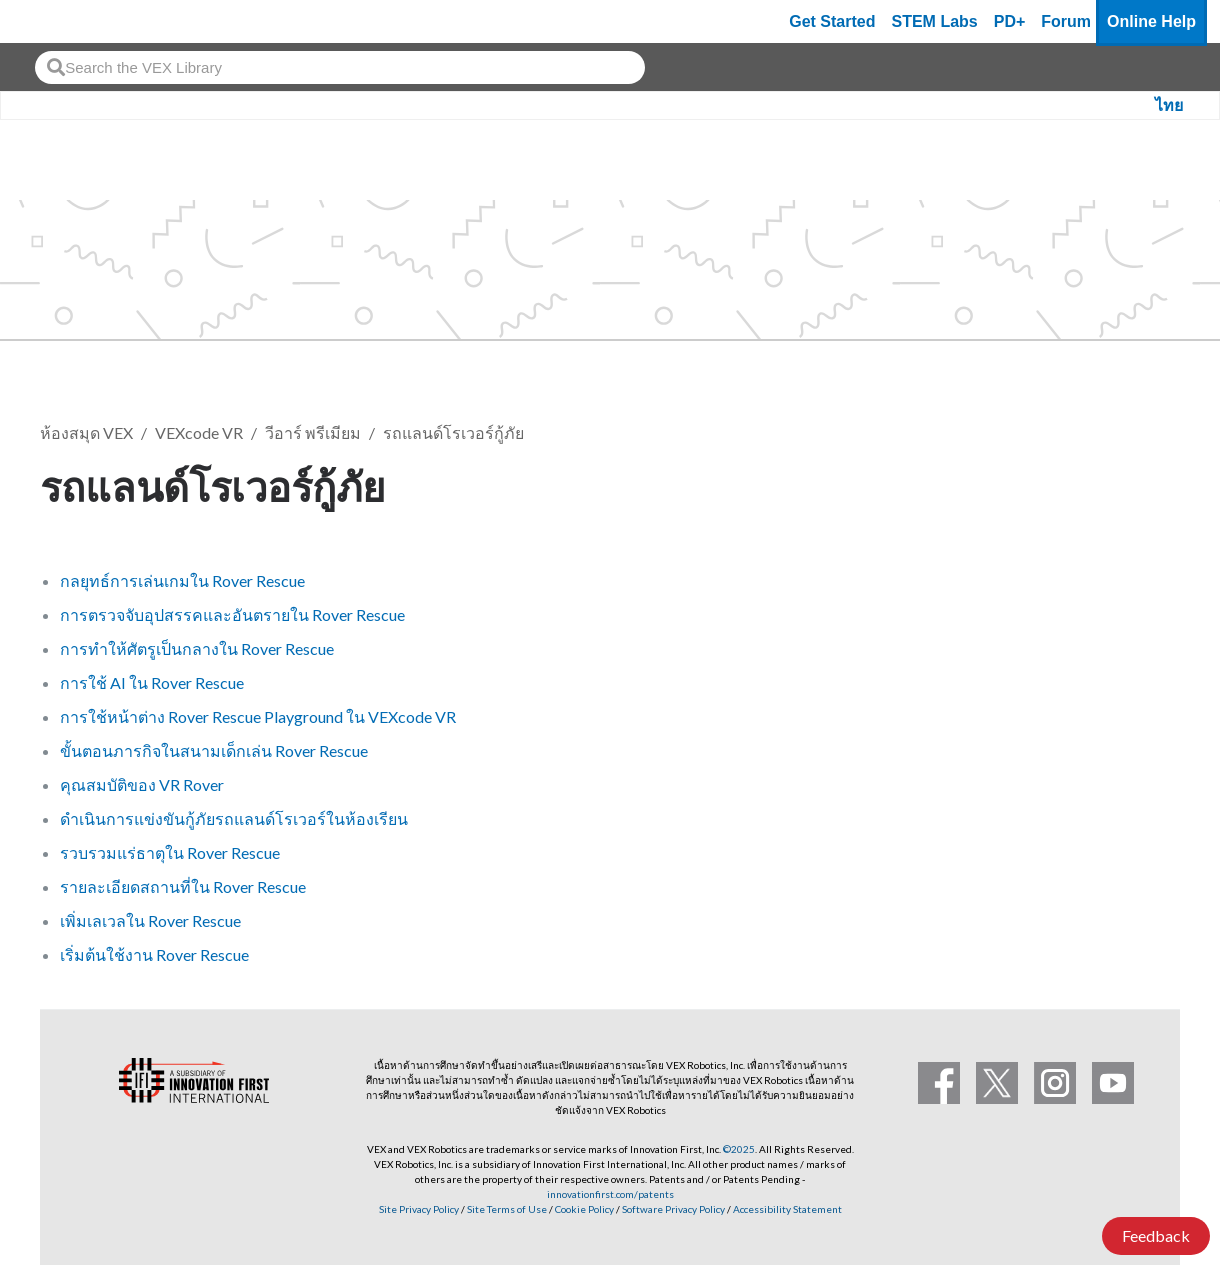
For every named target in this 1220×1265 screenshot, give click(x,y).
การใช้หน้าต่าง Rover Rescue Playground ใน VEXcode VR (258, 716)
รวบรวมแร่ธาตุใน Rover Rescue (170, 852)
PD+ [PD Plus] (1010, 21)
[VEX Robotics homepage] (54, 21)
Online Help (1151, 21)
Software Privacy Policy (673, 1209)
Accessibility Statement (787, 1209)
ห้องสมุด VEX (86, 432)
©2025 (739, 1149)
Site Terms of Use (506, 1209)
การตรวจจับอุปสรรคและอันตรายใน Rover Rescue (232, 614)
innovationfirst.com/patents (610, 1194)
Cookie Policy (584, 1209)
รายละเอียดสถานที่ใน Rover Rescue (183, 886)
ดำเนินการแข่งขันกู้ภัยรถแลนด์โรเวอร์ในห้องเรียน (234, 818)
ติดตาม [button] (1130, 483)
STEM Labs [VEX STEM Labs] (935, 21)
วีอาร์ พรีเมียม (313, 432)
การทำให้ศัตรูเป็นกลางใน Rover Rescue (197, 648)
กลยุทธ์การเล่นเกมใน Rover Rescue (182, 580)
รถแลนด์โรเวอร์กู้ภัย (453, 432)
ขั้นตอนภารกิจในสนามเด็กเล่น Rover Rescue (214, 750)
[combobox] (340, 67)
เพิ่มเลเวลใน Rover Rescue (150, 920)
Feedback (1156, 1235)
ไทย (1169, 105)
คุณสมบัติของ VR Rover (142, 784)
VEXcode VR (199, 432)
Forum (1066, 21)
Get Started (832, 21)
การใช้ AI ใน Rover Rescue (152, 682)
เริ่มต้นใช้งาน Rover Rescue (154, 954)
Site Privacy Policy (419, 1209)
